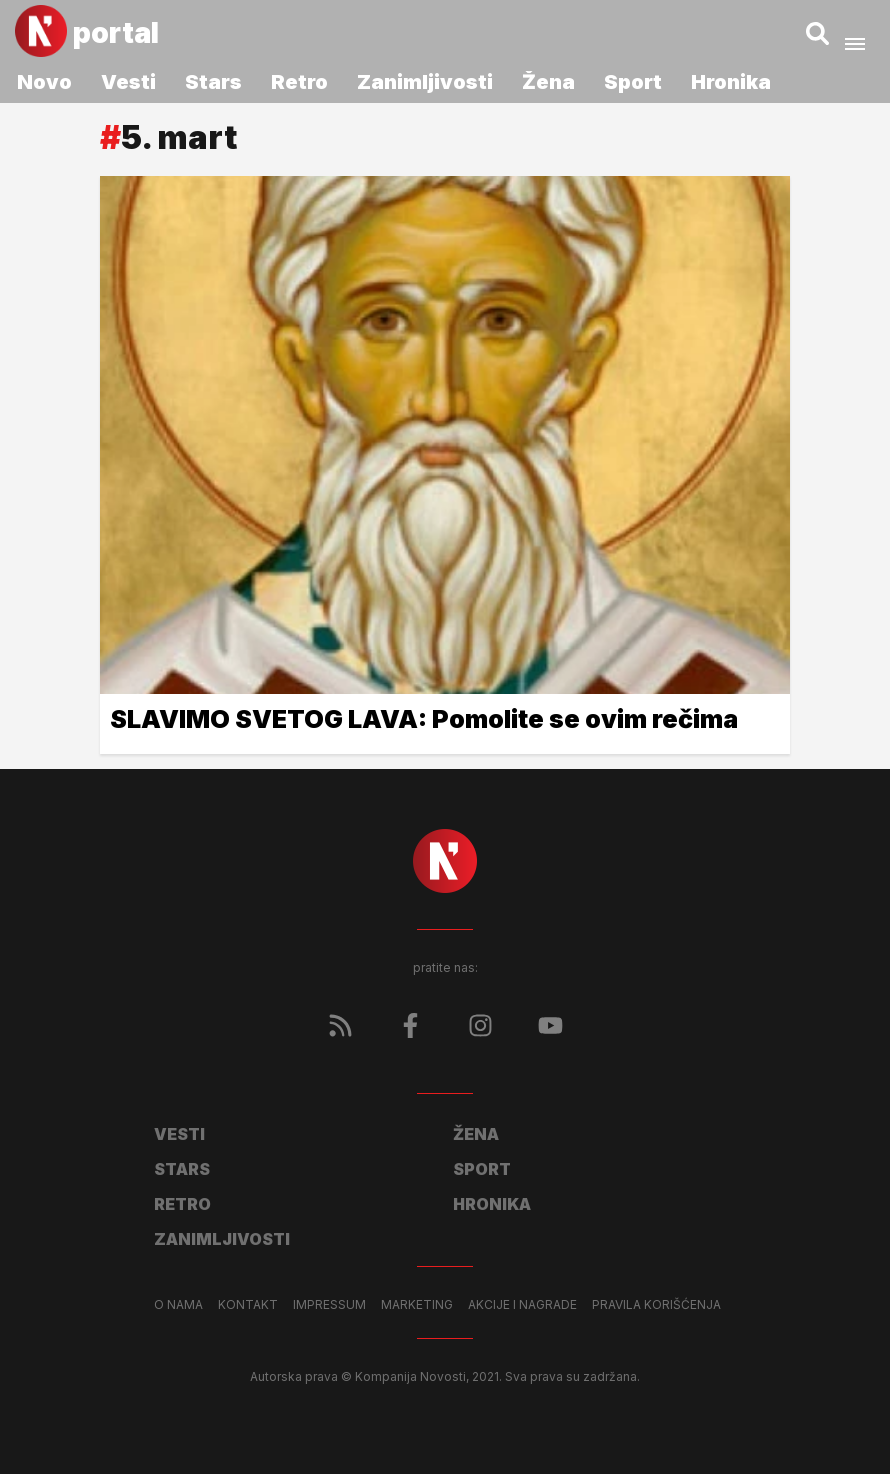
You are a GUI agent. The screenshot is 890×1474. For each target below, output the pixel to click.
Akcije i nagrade (522, 1305)
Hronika (731, 82)
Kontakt (248, 1305)
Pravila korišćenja (656, 1305)
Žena (548, 82)
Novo (44, 82)
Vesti (128, 82)
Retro (299, 82)
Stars (213, 82)
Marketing (417, 1305)
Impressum (329, 1305)
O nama (178, 1305)
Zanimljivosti (425, 82)
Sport (633, 82)
